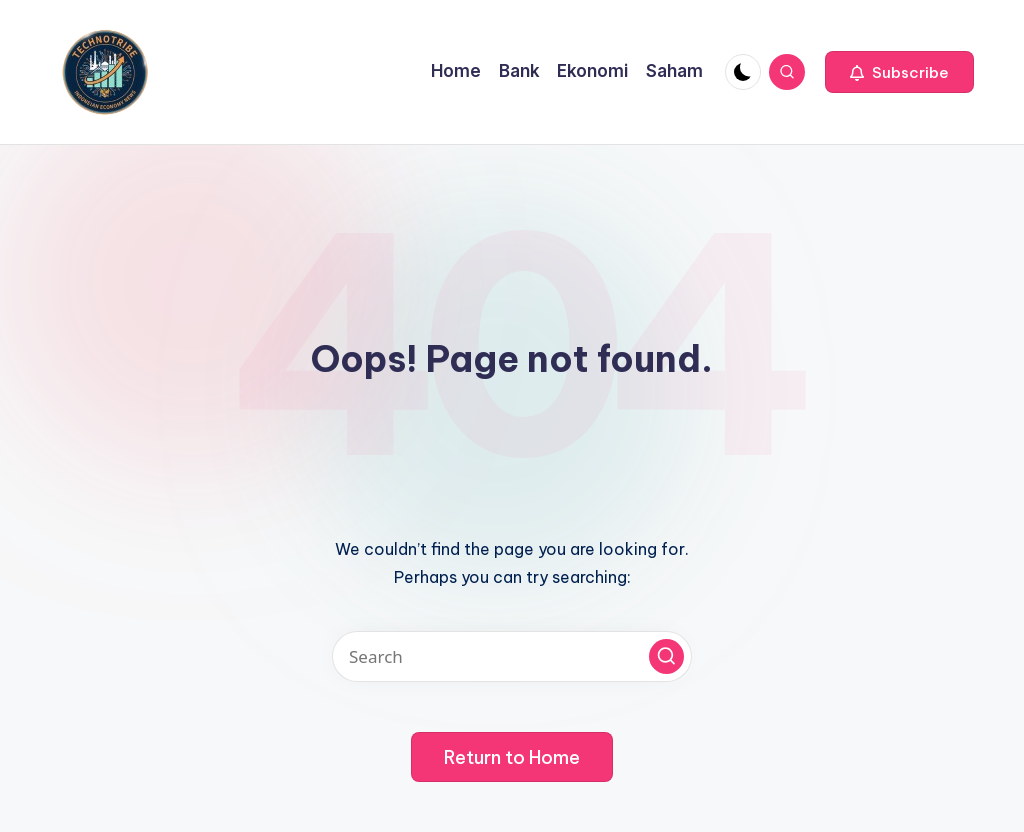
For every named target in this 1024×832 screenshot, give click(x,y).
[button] (899, 72)
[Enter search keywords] (512, 656)
